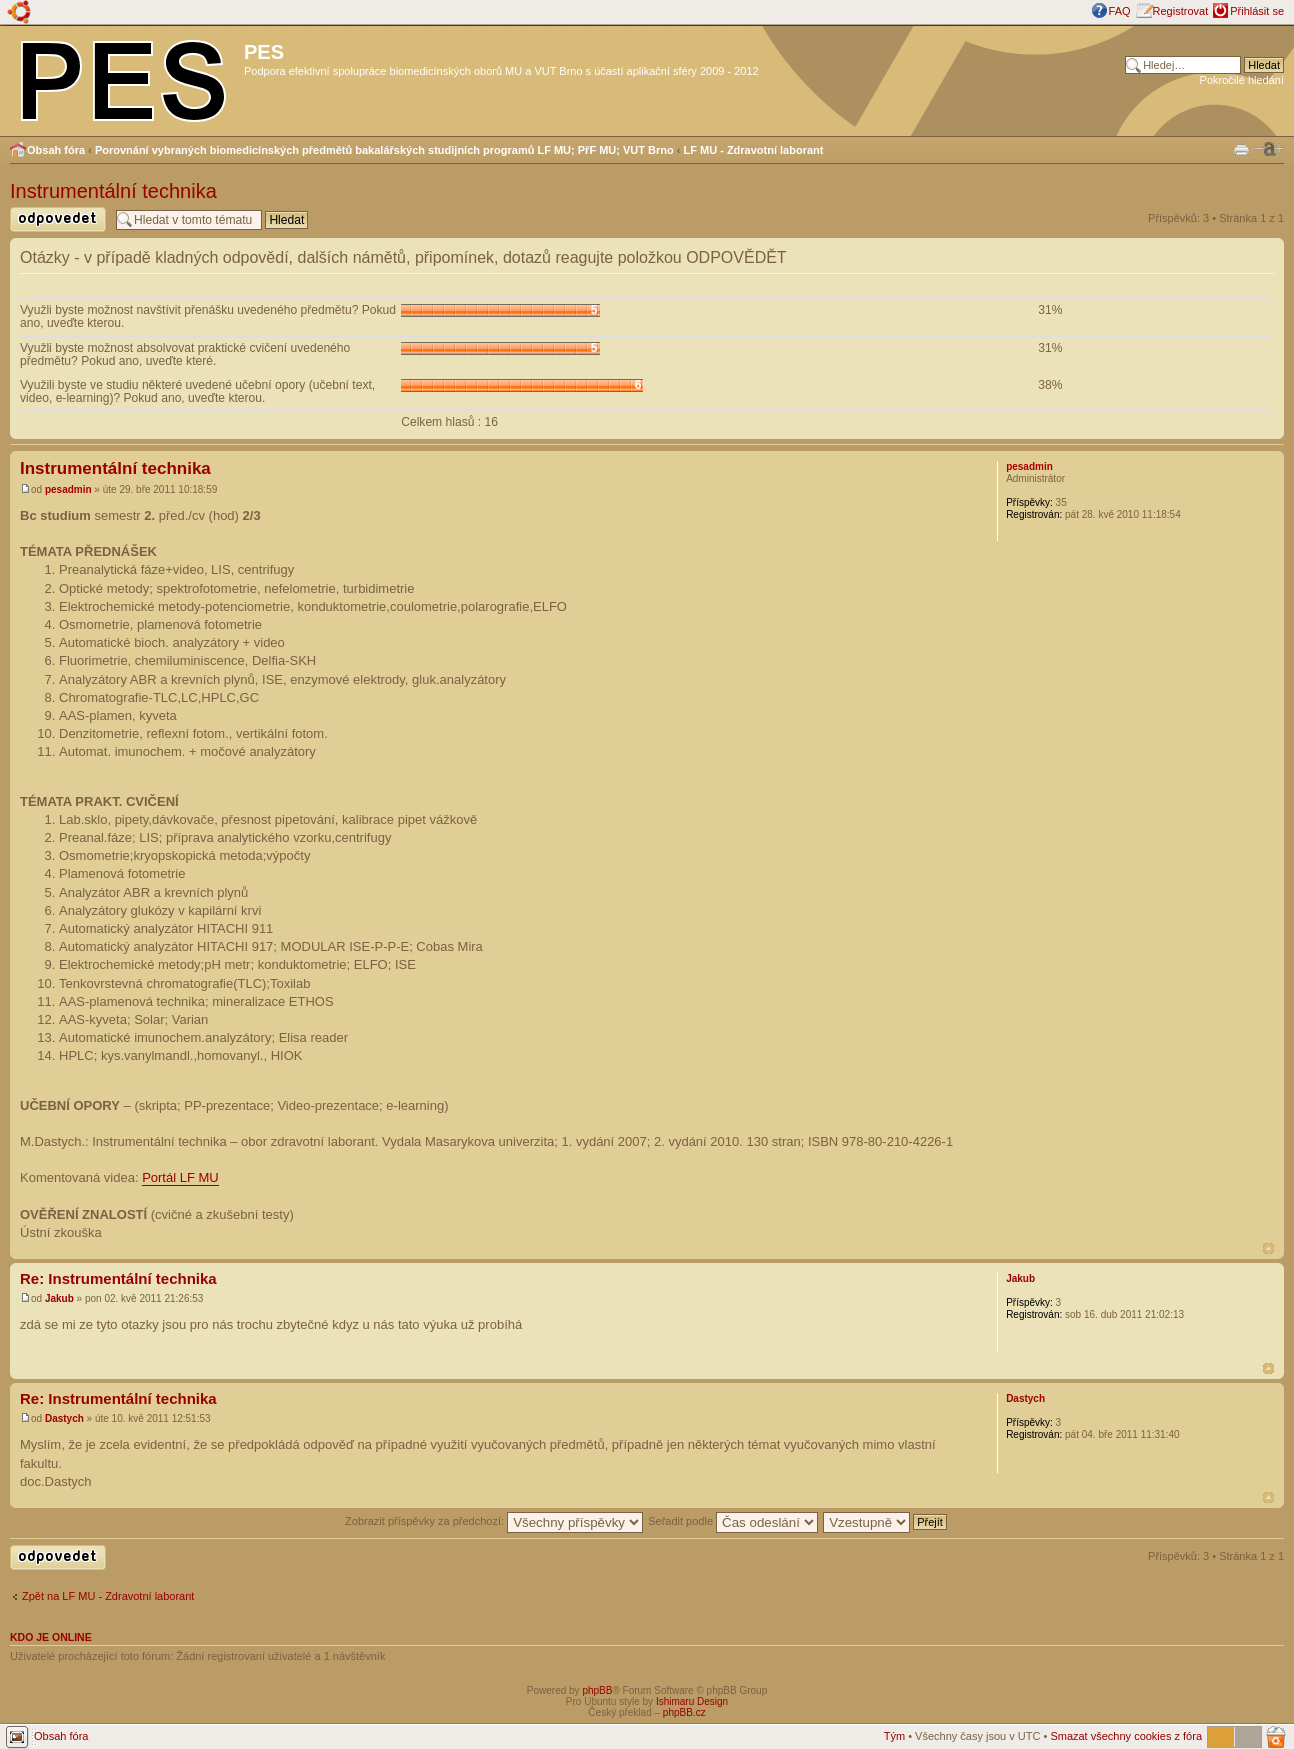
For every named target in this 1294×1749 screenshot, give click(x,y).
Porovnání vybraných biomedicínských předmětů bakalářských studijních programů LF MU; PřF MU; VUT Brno (384, 150)
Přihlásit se (1257, 11)
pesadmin (68, 489)
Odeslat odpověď (58, 219)
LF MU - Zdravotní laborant (754, 150)
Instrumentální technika (113, 191)
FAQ (1120, 11)
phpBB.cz (684, 1712)
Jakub (59, 1298)
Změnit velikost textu (1269, 149)
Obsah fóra (56, 150)
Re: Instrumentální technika (118, 1278)
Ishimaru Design (692, 1701)
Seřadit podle (733, 1521)
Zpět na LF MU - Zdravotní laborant (108, 1596)
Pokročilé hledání (1242, 80)
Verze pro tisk (1241, 147)
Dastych (64, 1418)
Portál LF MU (180, 1177)
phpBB (597, 1690)
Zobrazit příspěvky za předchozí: (494, 1521)
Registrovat (1181, 11)
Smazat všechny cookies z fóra (1126, 1736)
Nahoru (1268, 1248)
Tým (894, 1736)
